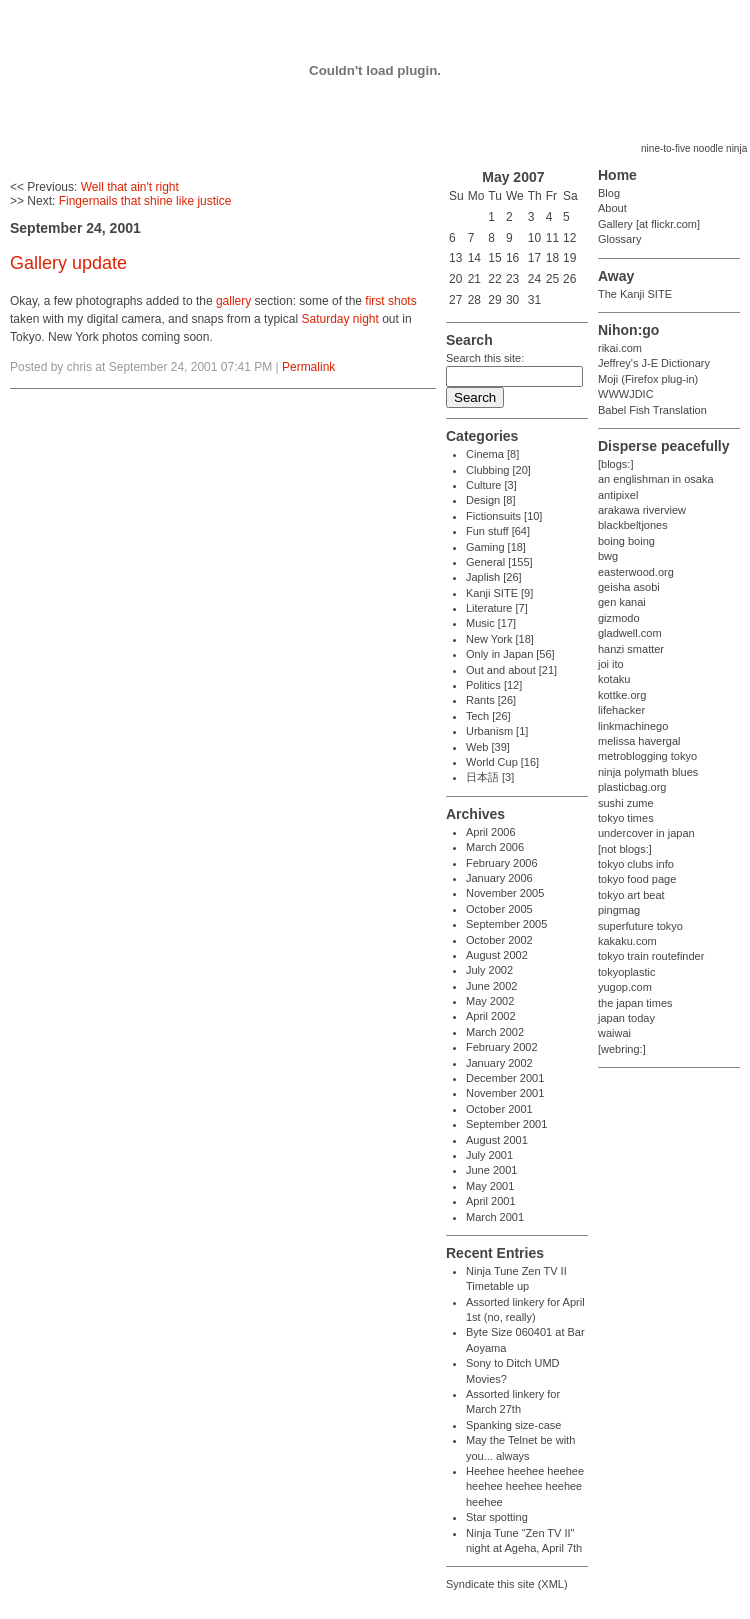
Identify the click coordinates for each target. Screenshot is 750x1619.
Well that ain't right (130, 187)
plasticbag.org (632, 787)
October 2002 (499, 940)
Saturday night (339, 319)
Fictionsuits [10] (504, 516)
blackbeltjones (633, 525)
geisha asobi (629, 587)
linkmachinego (633, 726)
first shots (390, 301)
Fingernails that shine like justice (145, 201)
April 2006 (491, 832)
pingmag (619, 910)
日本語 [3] (490, 777)
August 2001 (497, 1140)
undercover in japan (646, 833)
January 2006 (499, 878)
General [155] (499, 562)
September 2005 (506, 924)
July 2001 (489, 1155)
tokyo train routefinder (651, 956)
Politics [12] (494, 685)
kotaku (614, 679)
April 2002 (491, 1016)
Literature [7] (497, 608)
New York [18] (500, 639)
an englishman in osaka (656, 479)
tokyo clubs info (636, 864)
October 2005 (499, 909)
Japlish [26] (494, 577)
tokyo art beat (631, 895)
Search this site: (485, 358)
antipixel (618, 495)
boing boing (626, 541)
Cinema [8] (492, 454)
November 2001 (505, 1093)
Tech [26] (488, 716)
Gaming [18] (496, 547)
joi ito (611, 664)
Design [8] (491, 500)
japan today (626, 1018)
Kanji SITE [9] (499, 593)
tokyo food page (637, 879)
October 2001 (499, 1109)
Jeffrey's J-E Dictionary (654, 363)
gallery (233, 301)
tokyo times (626, 818)
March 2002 (495, 1032)
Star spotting (497, 1517)
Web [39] (488, 747)
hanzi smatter (631, 649)
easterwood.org (636, 572)
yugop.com (625, 987)
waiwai (614, 1033)
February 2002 (502, 1047)
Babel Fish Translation (652, 410)
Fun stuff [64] (498, 531)
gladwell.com (630, 633)
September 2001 (506, 1124)
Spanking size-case (513, 1425)
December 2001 (505, 1078)
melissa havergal (639, 741)
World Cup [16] (502, 762)
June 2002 (491, 986)
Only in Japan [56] (510, 654)
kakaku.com (627, 941)
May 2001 (490, 1186)
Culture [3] (491, 485)
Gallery (615, 224)
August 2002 (497, 955)
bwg (608, 556)
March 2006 (495, 847)
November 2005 (505, 893)
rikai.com (620, 348)
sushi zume (626, 803)
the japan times (635, 1003)
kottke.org (622, 695)
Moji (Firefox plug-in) (648, 379)
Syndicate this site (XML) (507, 1584)
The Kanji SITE (635, 294)
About (612, 208)
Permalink (308, 367)
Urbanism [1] (497, 731)
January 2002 (499, 1063)
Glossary (619, 239)
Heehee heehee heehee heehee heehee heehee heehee (525, 1486)
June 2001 (491, 1170)
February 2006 (502, 863)
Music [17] (491, 623)
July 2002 (489, 970)
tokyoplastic (626, 972)
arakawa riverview (642, 510)
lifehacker (621, 710)
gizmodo (619, 618)
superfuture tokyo (640, 926)
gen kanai (622, 602)
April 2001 (491, 1201)
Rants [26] (491, 700)
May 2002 (490, 1001)
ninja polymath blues (648, 772)
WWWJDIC (626, 394)
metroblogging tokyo (647, 756)
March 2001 (495, 1217)
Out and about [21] (511, 670)
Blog (609, 193)
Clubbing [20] (498, 470)
